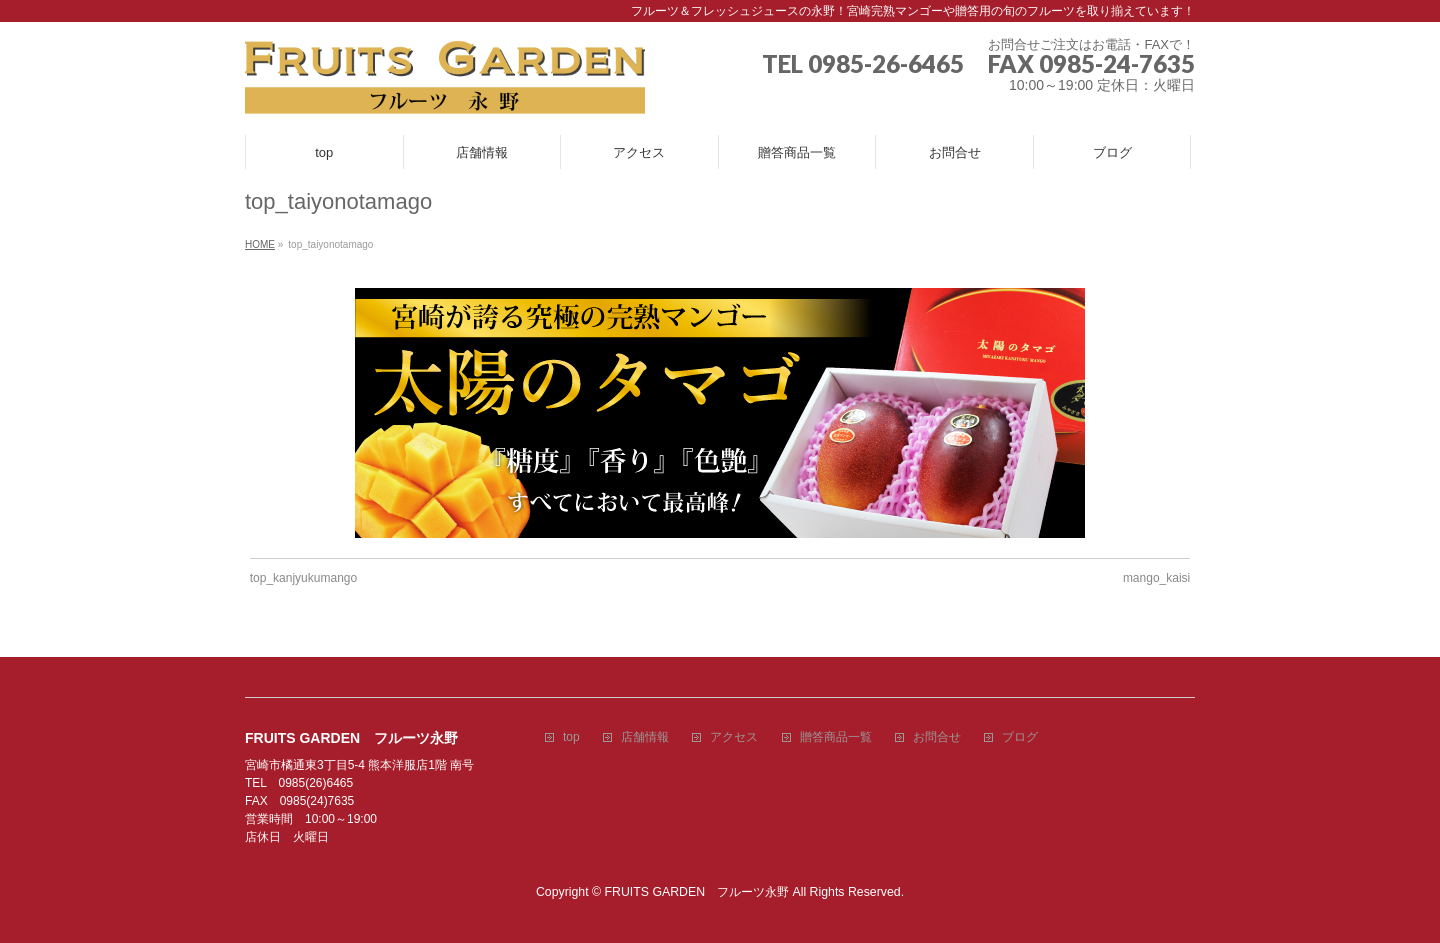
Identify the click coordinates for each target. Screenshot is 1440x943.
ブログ (1020, 737)
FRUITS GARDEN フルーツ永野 (697, 892)
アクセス (734, 737)
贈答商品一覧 (836, 737)
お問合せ (937, 737)
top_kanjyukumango (303, 578)
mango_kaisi (1156, 578)
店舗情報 (645, 737)
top (571, 737)
